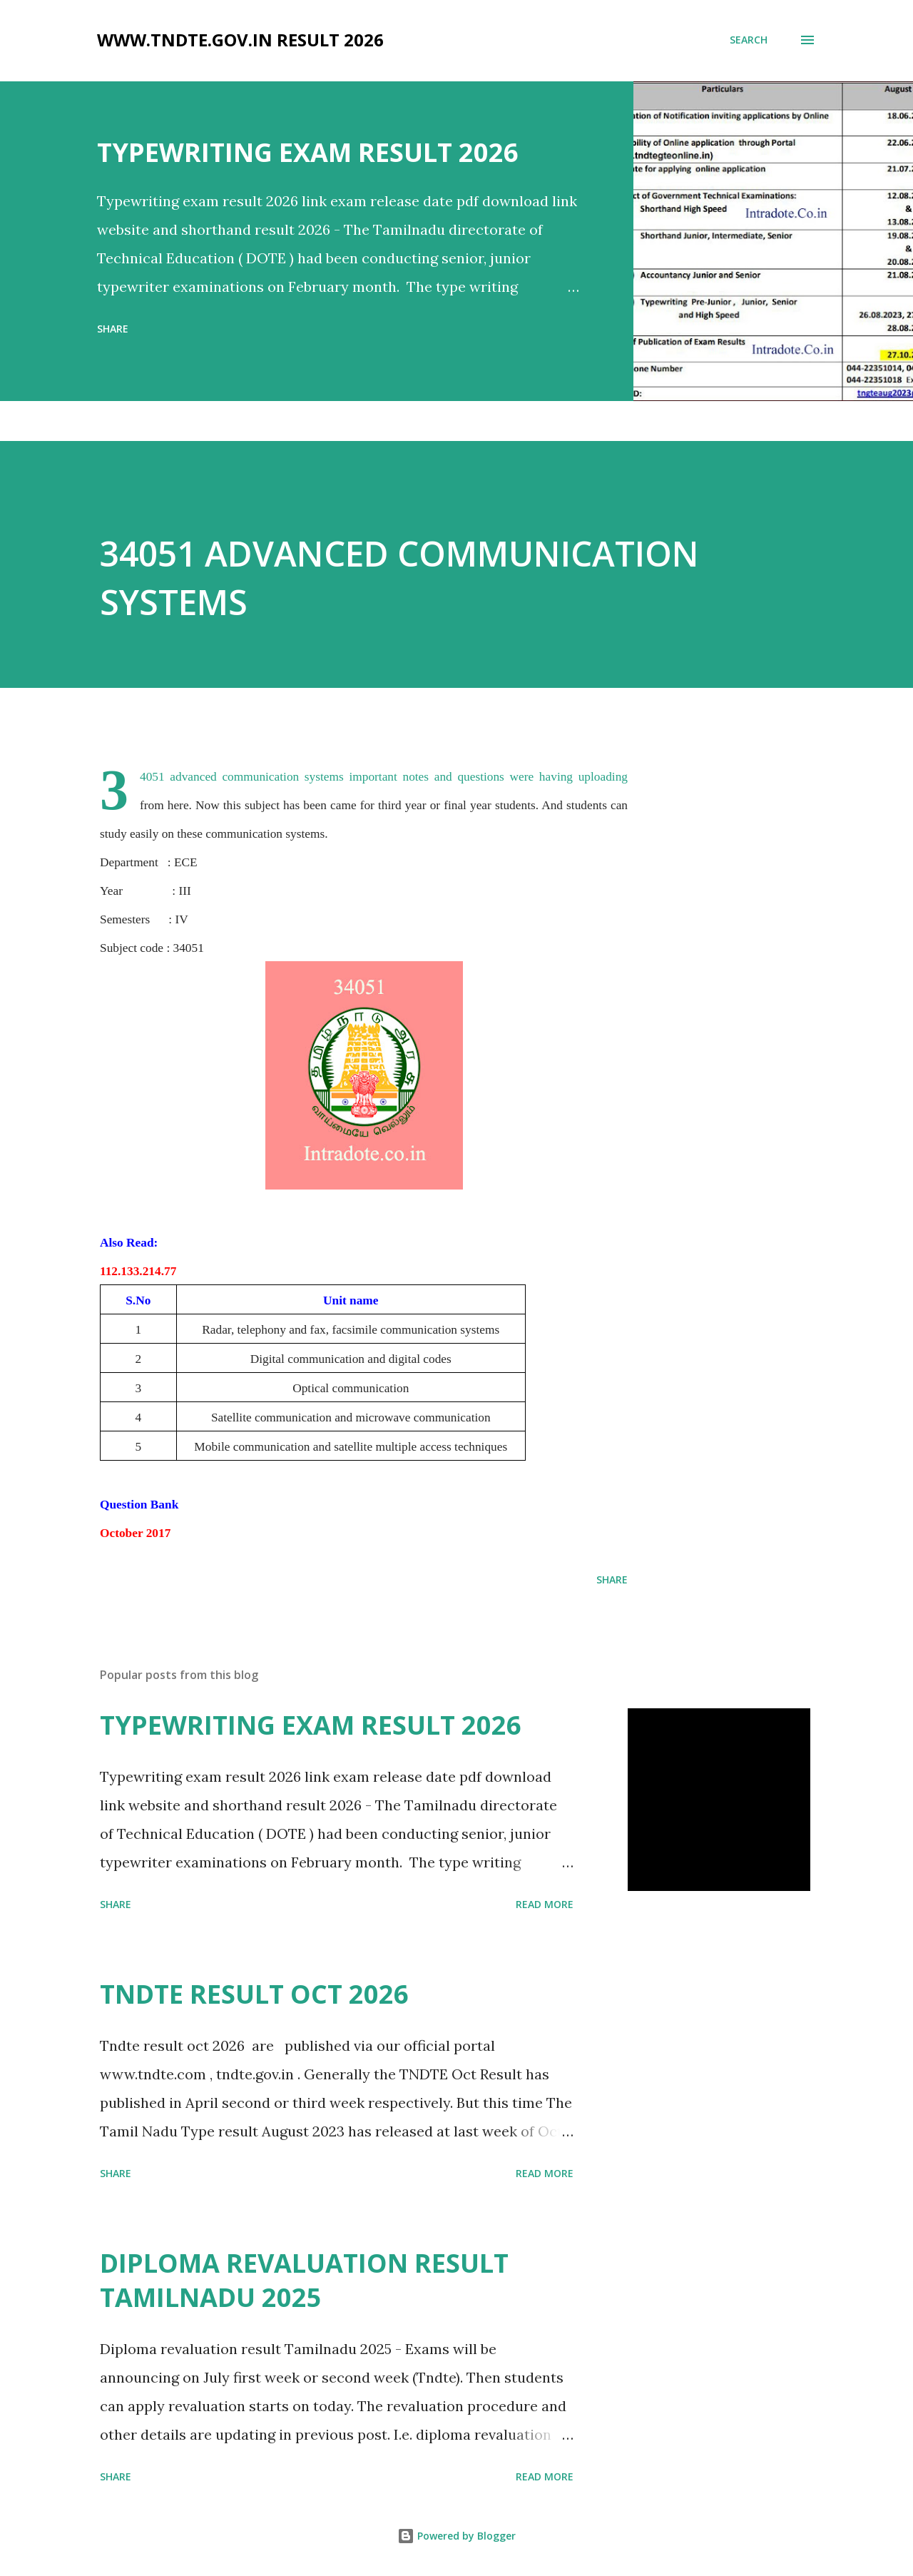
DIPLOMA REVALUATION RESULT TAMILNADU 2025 (304, 2280)
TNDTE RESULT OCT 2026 (254, 1994)
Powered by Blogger (456, 2535)
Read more (544, 1904)
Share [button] (112, 328)
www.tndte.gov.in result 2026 (240, 39)
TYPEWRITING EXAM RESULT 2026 (308, 152)
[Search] (748, 40)
